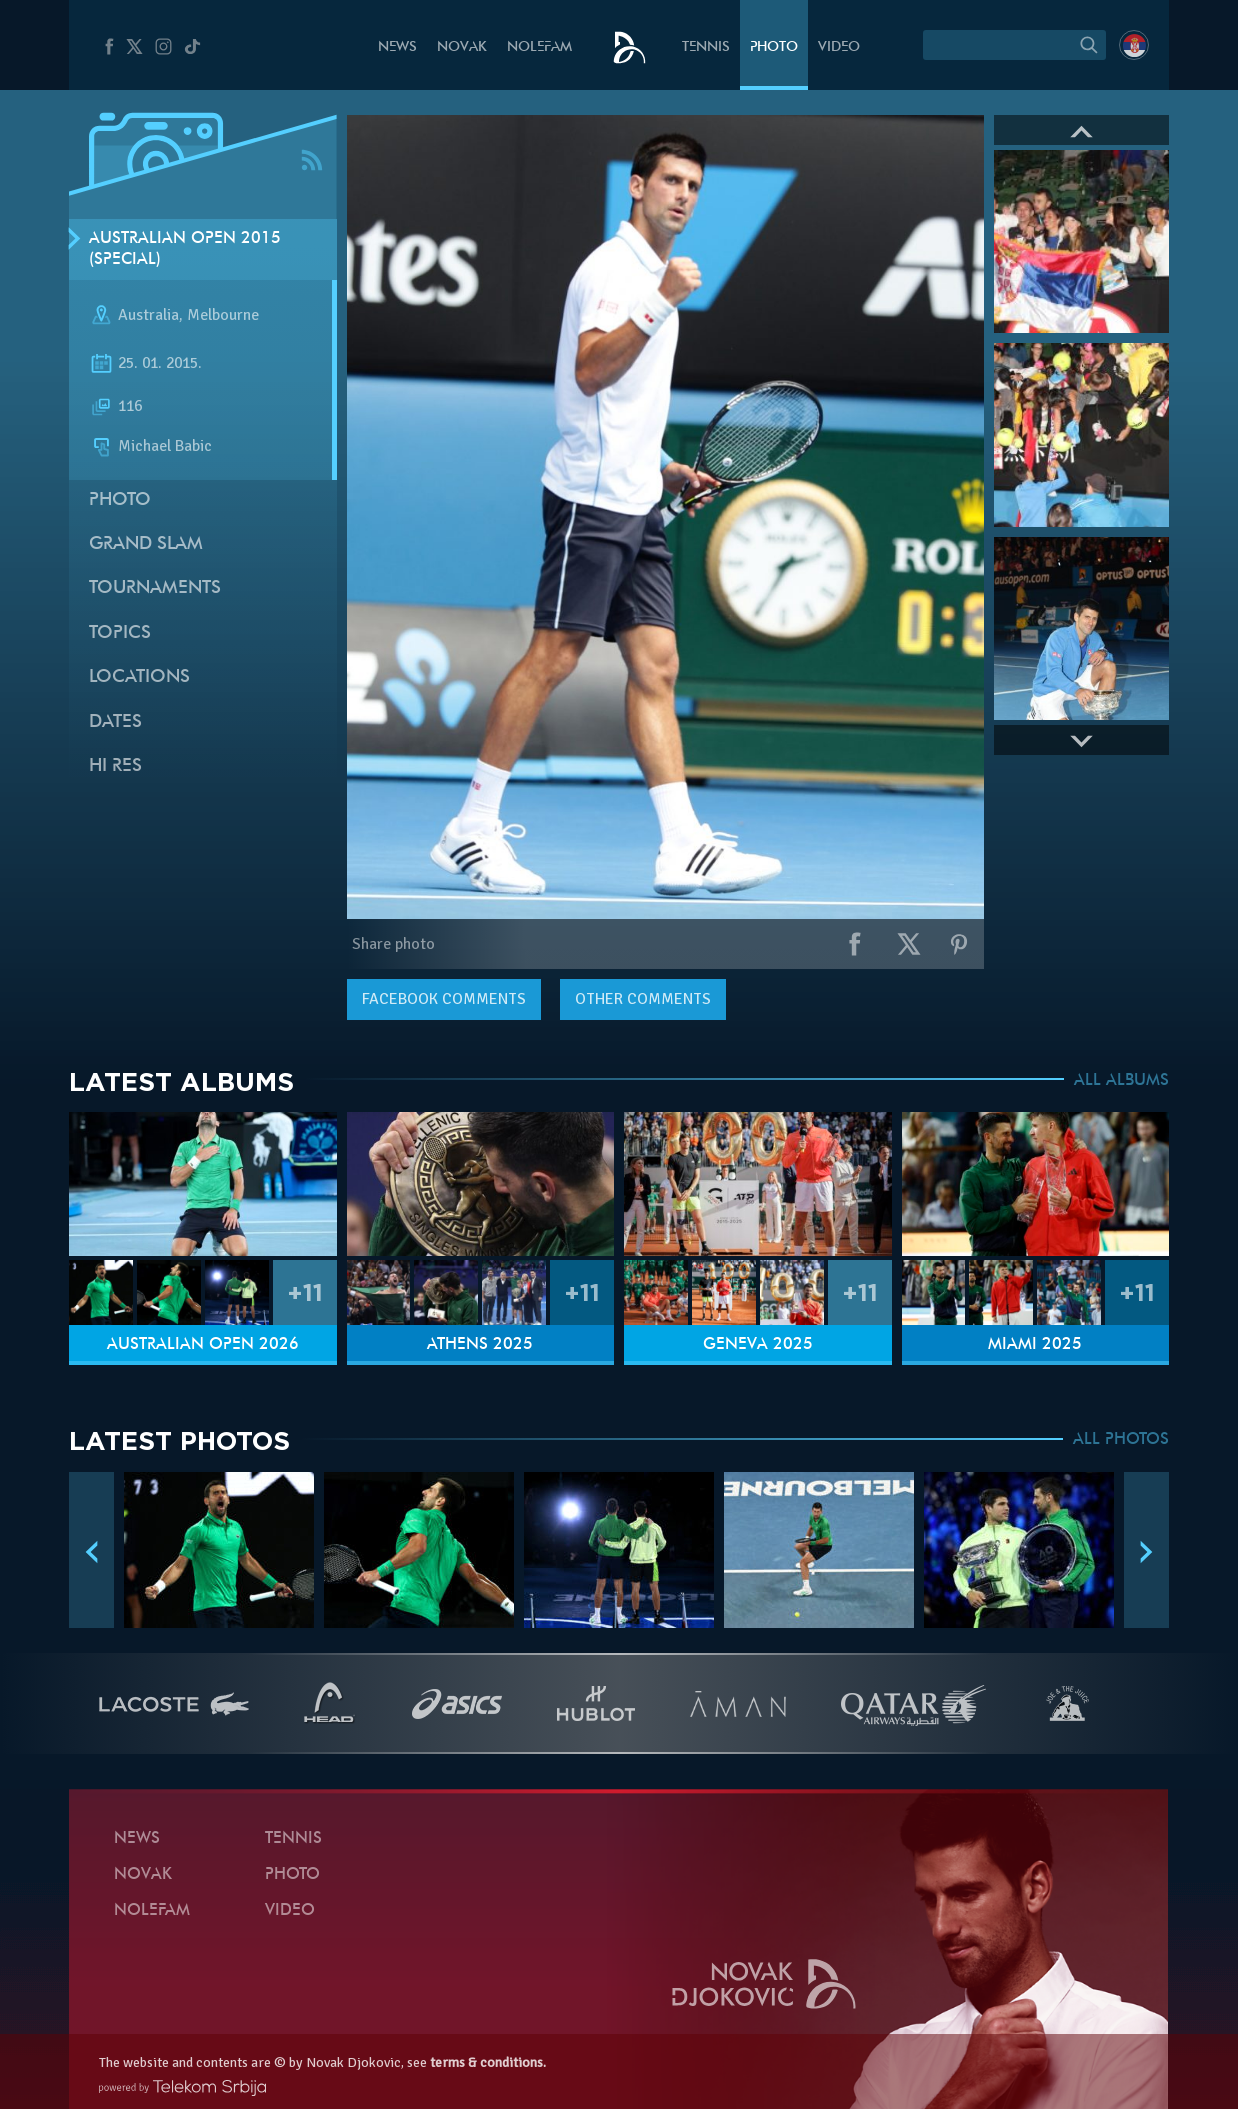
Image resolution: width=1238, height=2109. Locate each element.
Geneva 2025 (758, 1345)
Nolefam (539, 47)
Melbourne (223, 316)
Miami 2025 (1035, 1345)
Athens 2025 (480, 1345)
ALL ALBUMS (1121, 1081)
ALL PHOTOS (1121, 1440)
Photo (774, 47)
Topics (120, 633)
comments (444, 999)
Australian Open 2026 (203, 1345)
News (397, 47)
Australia (148, 316)
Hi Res (115, 766)
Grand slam (146, 544)
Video (839, 47)
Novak (462, 47)
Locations (139, 677)
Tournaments (155, 588)
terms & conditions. (488, 2062)
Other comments (643, 999)
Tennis (706, 47)
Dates (115, 722)
